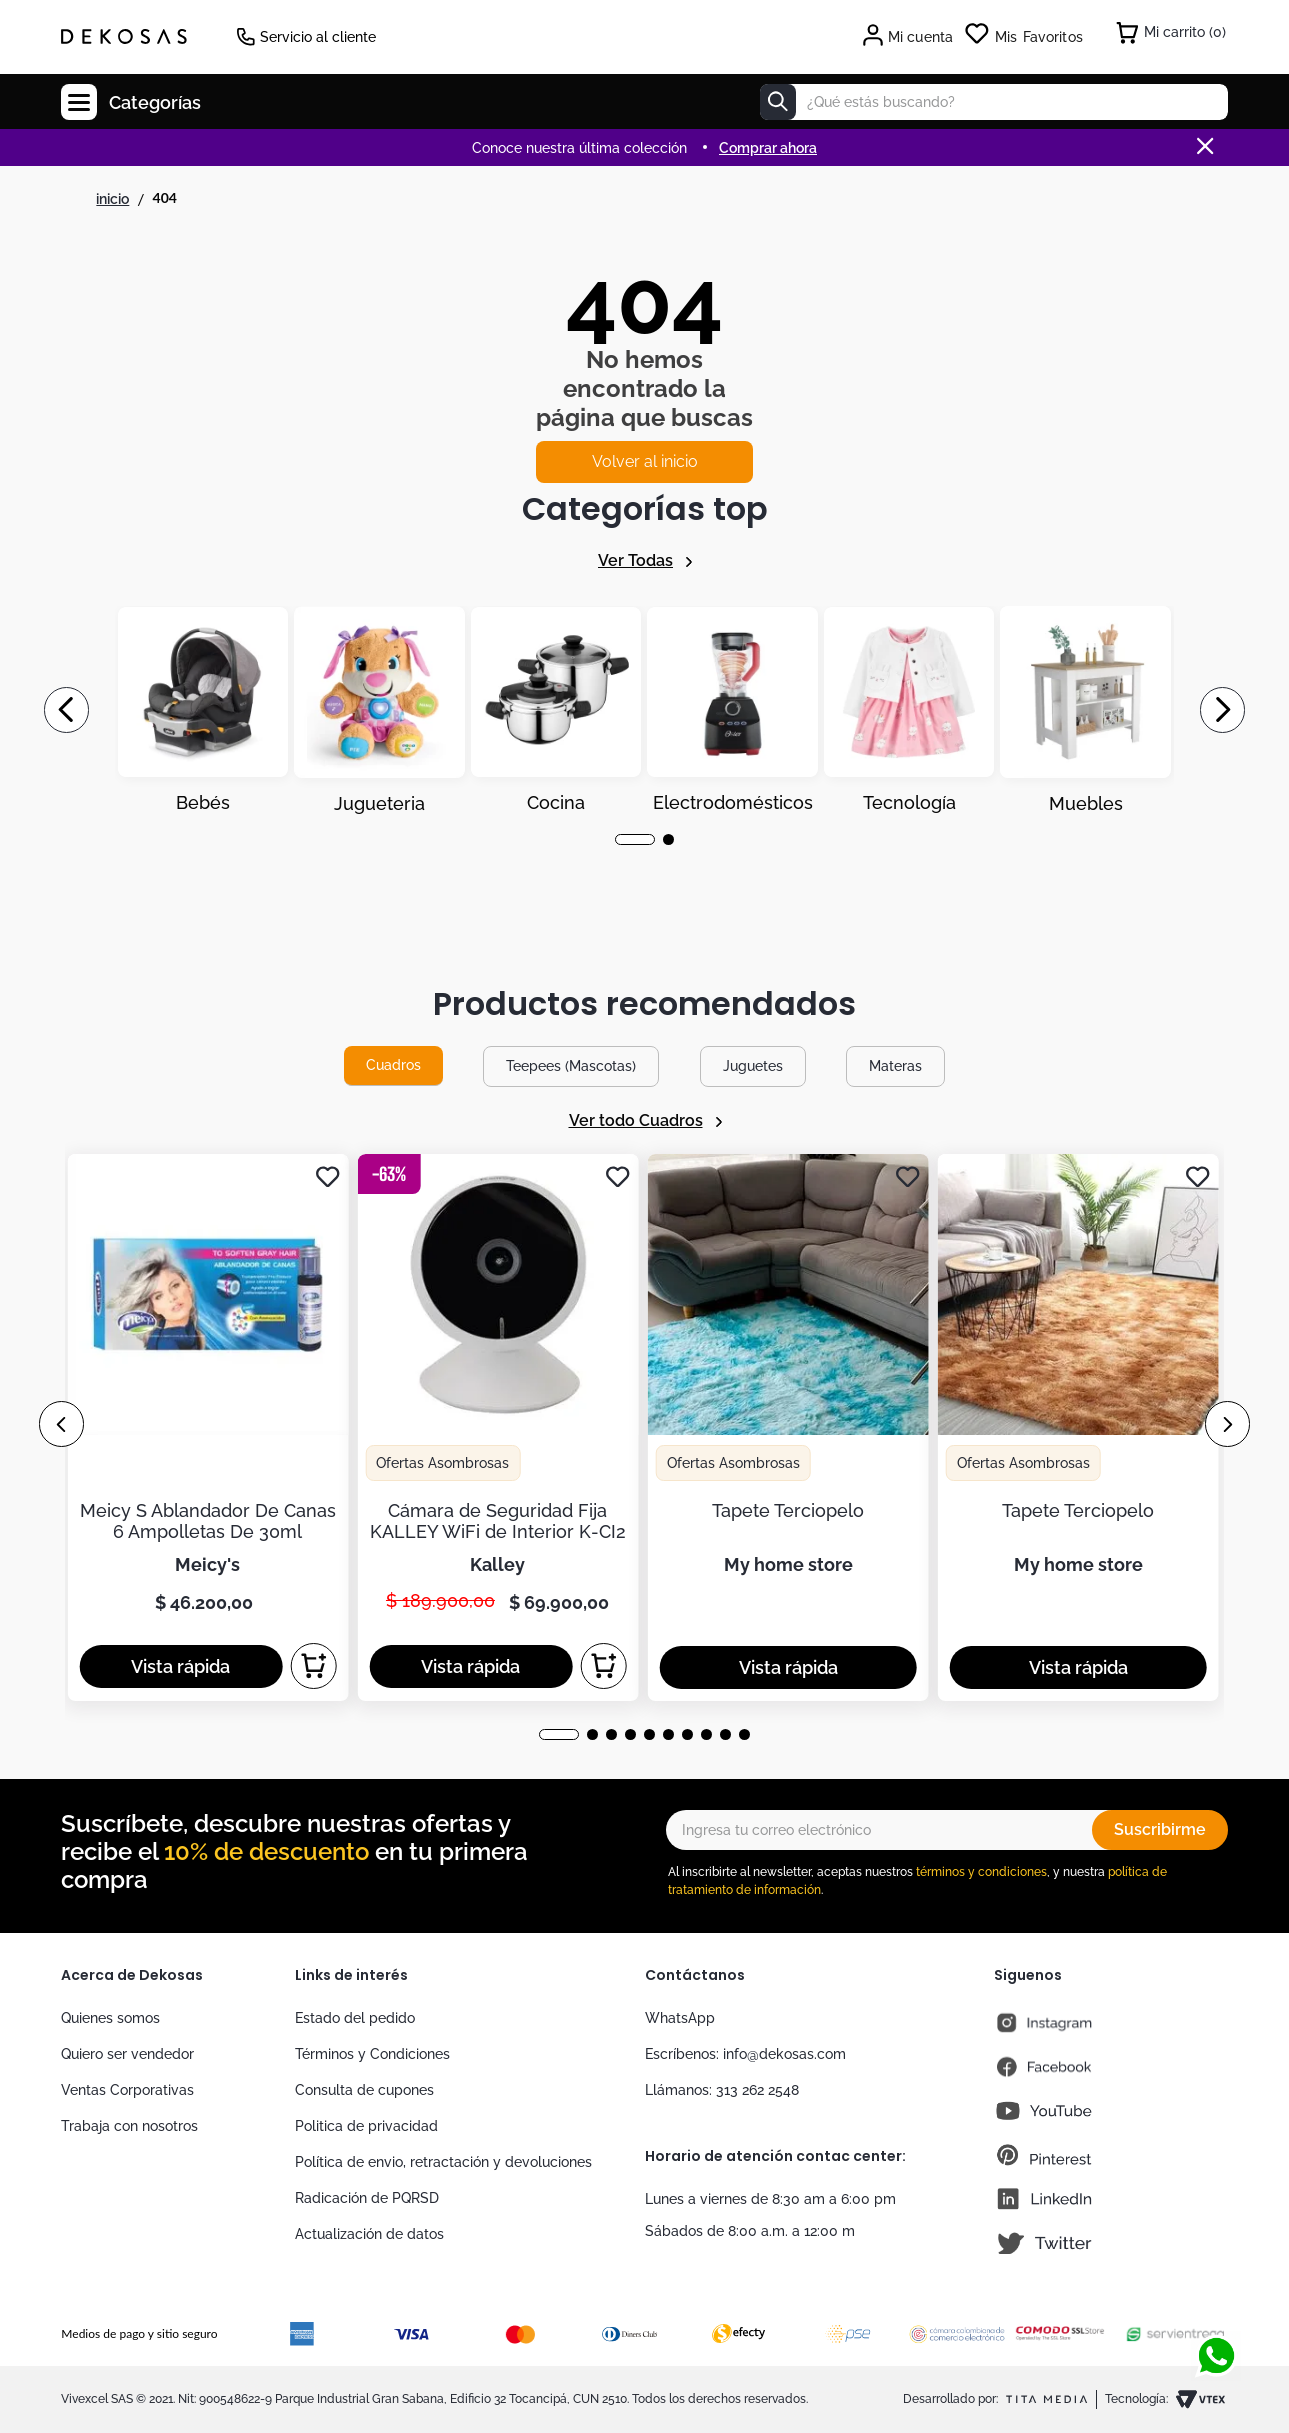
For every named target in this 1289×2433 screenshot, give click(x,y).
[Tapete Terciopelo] (788, 1427)
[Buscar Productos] (778, 102)
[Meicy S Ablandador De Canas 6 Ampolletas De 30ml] (207, 1427)
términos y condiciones (981, 1872)
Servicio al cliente (318, 37)
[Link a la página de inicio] (112, 199)
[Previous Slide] (66, 710)
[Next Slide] (1222, 710)
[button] (635, 839)
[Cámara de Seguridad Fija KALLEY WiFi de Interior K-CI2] (497, 1427)
